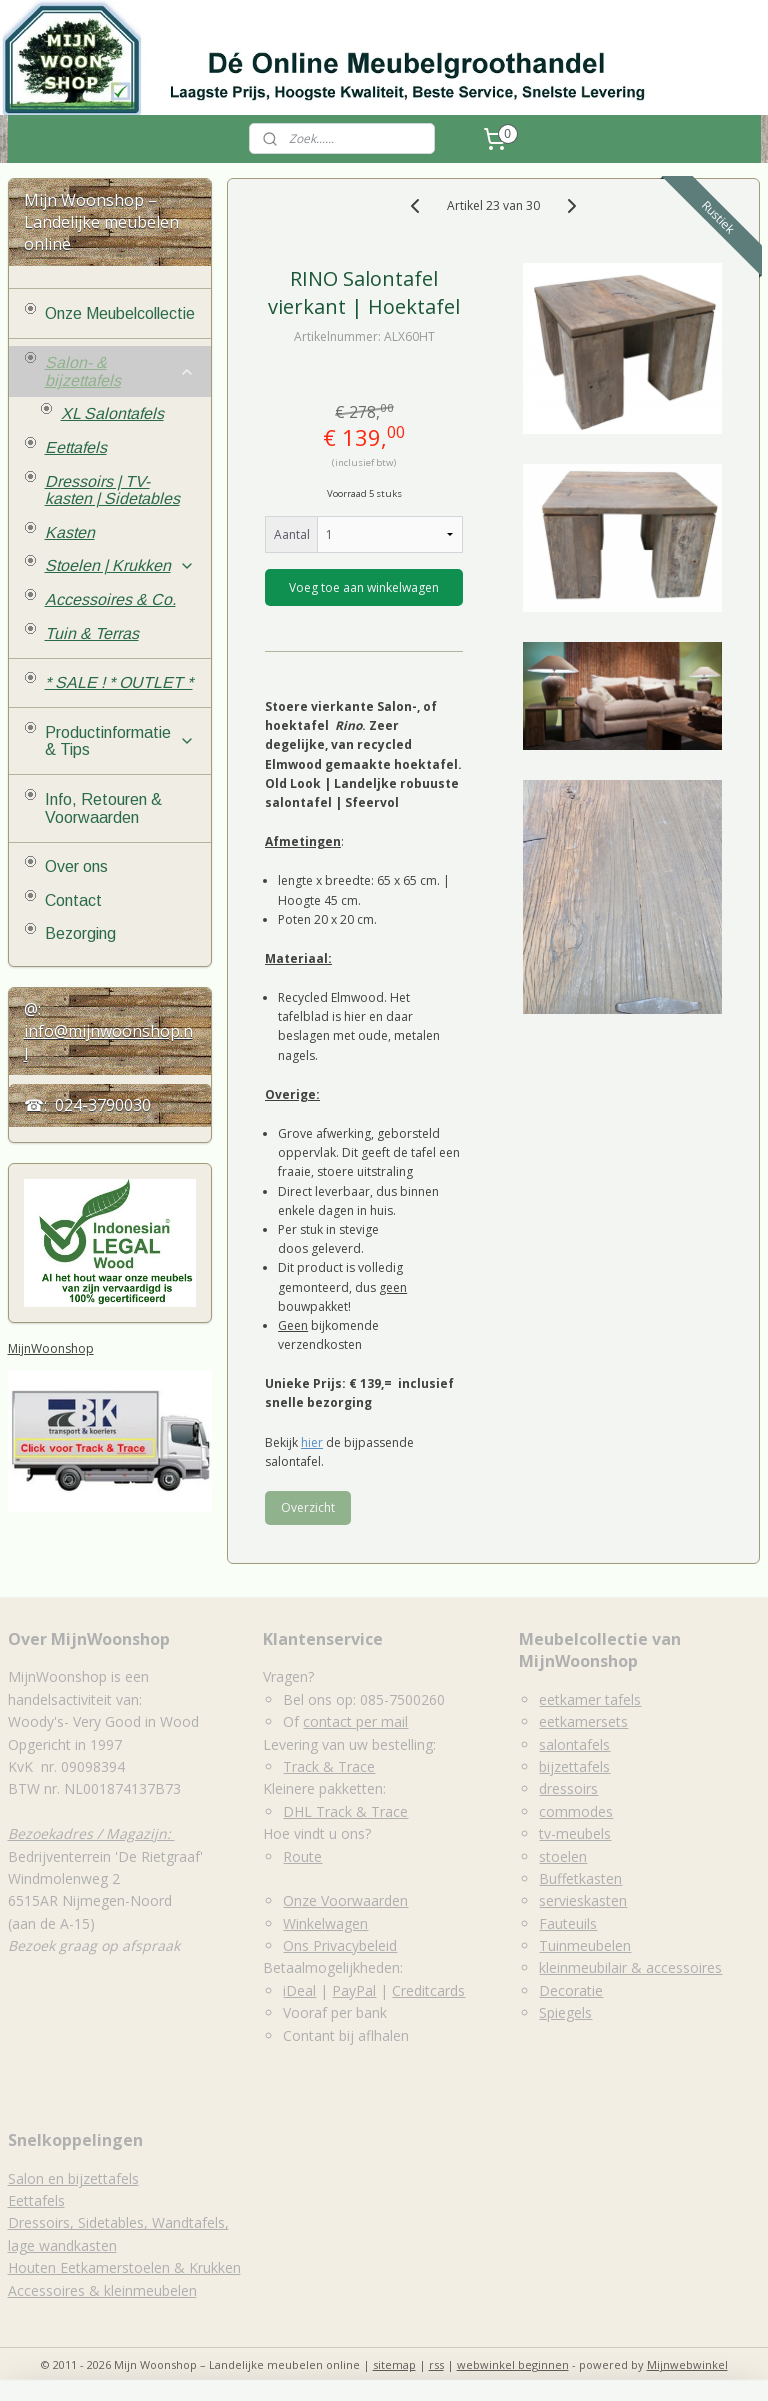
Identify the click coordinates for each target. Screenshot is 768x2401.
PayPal (354, 1990)
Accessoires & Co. (110, 599)
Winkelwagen (325, 1923)
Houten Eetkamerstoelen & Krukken (124, 2267)
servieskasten (583, 1900)
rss (436, 2364)
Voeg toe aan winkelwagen (365, 587)
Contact (73, 900)
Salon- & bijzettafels (120, 371)
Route (302, 1856)
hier (312, 1441)
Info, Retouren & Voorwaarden (103, 808)
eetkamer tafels (590, 1699)
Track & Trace (329, 1766)
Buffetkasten (580, 1878)
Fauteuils (568, 1923)
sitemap (394, 2364)
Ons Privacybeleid (340, 1945)
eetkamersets (583, 1721)
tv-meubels (575, 1833)
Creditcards (428, 1990)
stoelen (563, 1856)
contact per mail (355, 1721)
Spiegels (565, 2012)
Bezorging (80, 933)
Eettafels (76, 447)
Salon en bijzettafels (73, 2178)
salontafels (574, 1744)
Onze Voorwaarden (345, 1900)
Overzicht (308, 1507)
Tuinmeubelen (585, 1945)
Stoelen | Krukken (120, 565)
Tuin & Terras (92, 633)
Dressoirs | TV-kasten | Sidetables (112, 490)
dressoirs (568, 1788)
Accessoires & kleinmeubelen (102, 2290)
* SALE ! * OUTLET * (119, 682)
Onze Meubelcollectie (120, 313)
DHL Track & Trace (345, 1811)
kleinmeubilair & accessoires (630, 1967)
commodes (576, 1811)
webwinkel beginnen (513, 2364)
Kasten (70, 532)
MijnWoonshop (51, 1348)
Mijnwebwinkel (687, 2364)
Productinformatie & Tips (120, 741)
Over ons (76, 866)
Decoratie (571, 1990)
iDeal (299, 1990)
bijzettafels (574, 1766)
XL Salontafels (112, 413)
